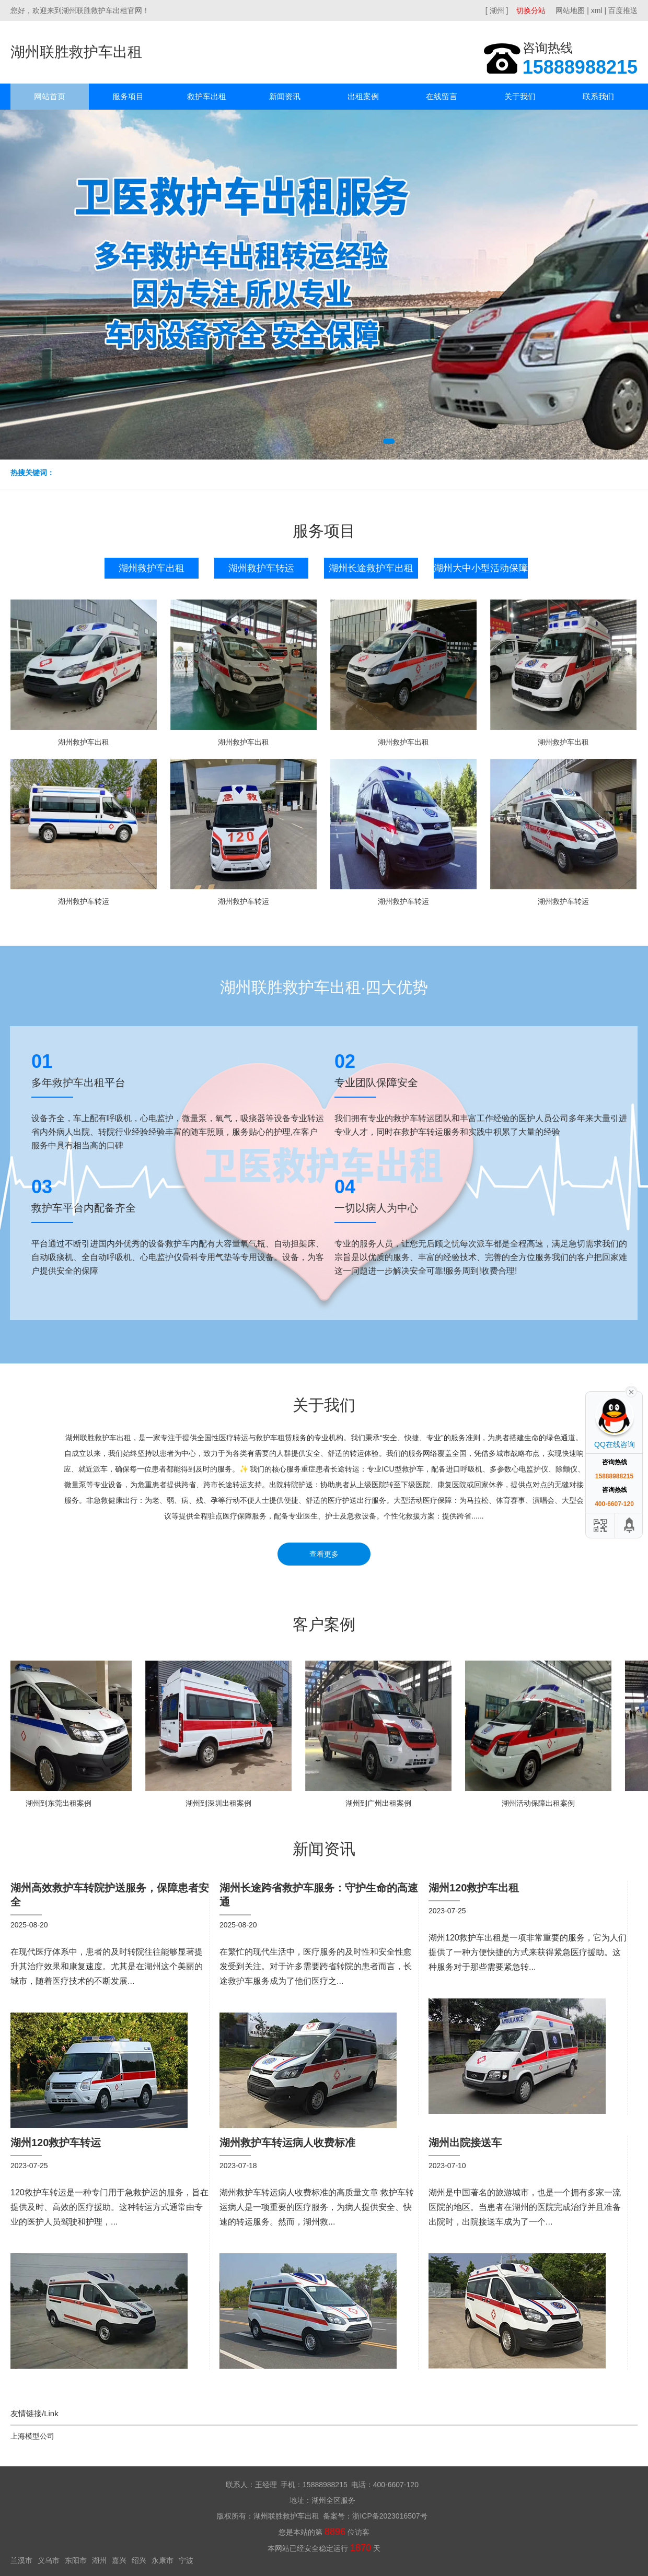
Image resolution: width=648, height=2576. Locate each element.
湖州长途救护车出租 (371, 568)
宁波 (186, 2560)
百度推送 (623, 10)
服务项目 (128, 96)
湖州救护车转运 (261, 568)
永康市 (162, 2560)
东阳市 (76, 2560)
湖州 (99, 2560)
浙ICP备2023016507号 (389, 2516)
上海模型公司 (32, 2436)
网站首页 (49, 96)
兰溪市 (21, 2560)
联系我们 (598, 96)
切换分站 (531, 10)
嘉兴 (119, 2560)
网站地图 (570, 10)
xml (597, 10)
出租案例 (363, 96)
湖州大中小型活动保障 (481, 568)
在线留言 (441, 96)
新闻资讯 (284, 96)
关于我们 (520, 96)
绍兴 (139, 2560)
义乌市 (49, 2560)
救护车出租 (206, 96)
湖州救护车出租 (151, 568)
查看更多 (324, 1554)
